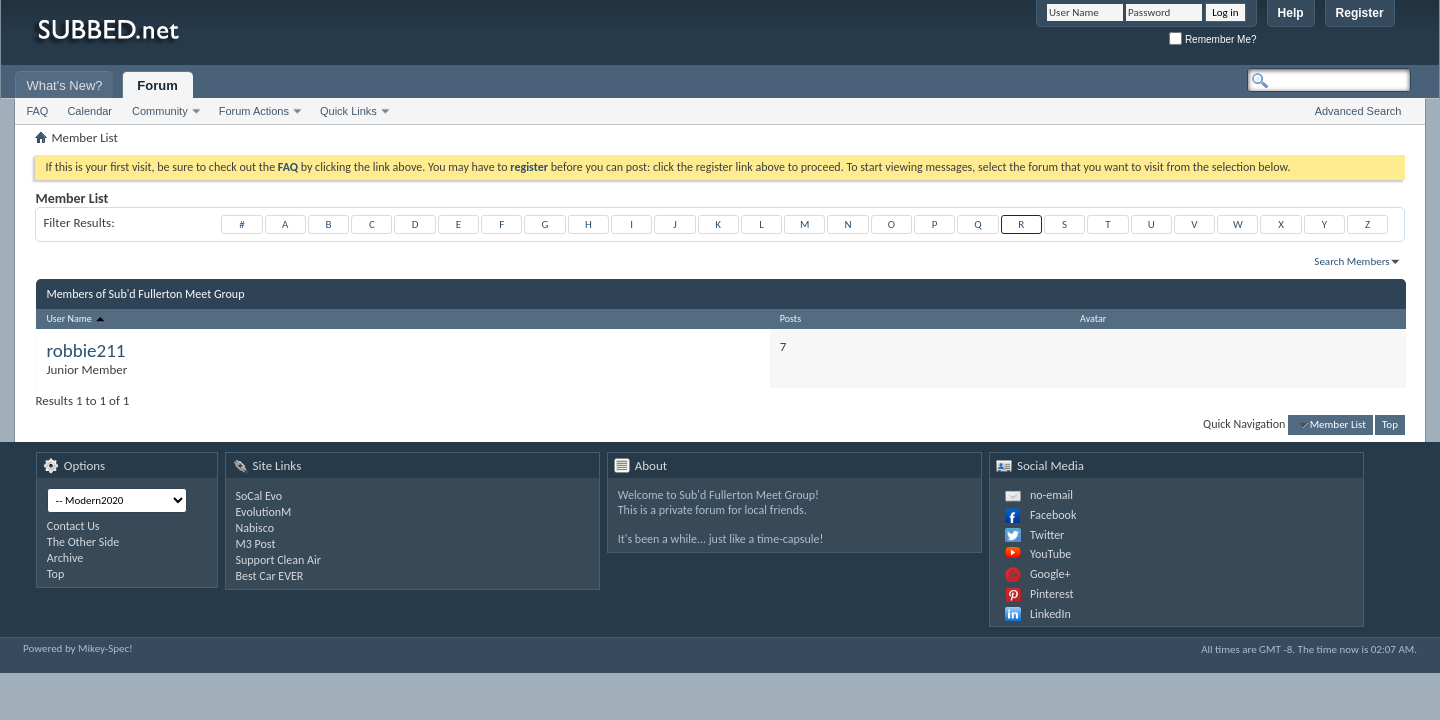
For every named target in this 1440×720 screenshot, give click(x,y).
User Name (76, 318)
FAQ (37, 111)
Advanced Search (1358, 111)
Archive (65, 558)
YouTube (1050, 554)
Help (1291, 13)
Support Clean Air (278, 560)
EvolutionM (264, 512)
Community (160, 111)
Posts (790, 318)
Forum (157, 85)
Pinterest (1052, 594)
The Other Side (83, 542)
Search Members (1351, 261)
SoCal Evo (259, 496)
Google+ (1050, 574)
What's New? (64, 85)
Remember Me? (1212, 39)
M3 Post (256, 544)
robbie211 (85, 350)
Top (1390, 424)
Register (1360, 13)
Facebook (1053, 515)
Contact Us (73, 526)
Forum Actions (254, 111)
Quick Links (348, 111)
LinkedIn (1050, 614)
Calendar (89, 111)
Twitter (1047, 535)
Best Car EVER (270, 576)
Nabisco (255, 528)
